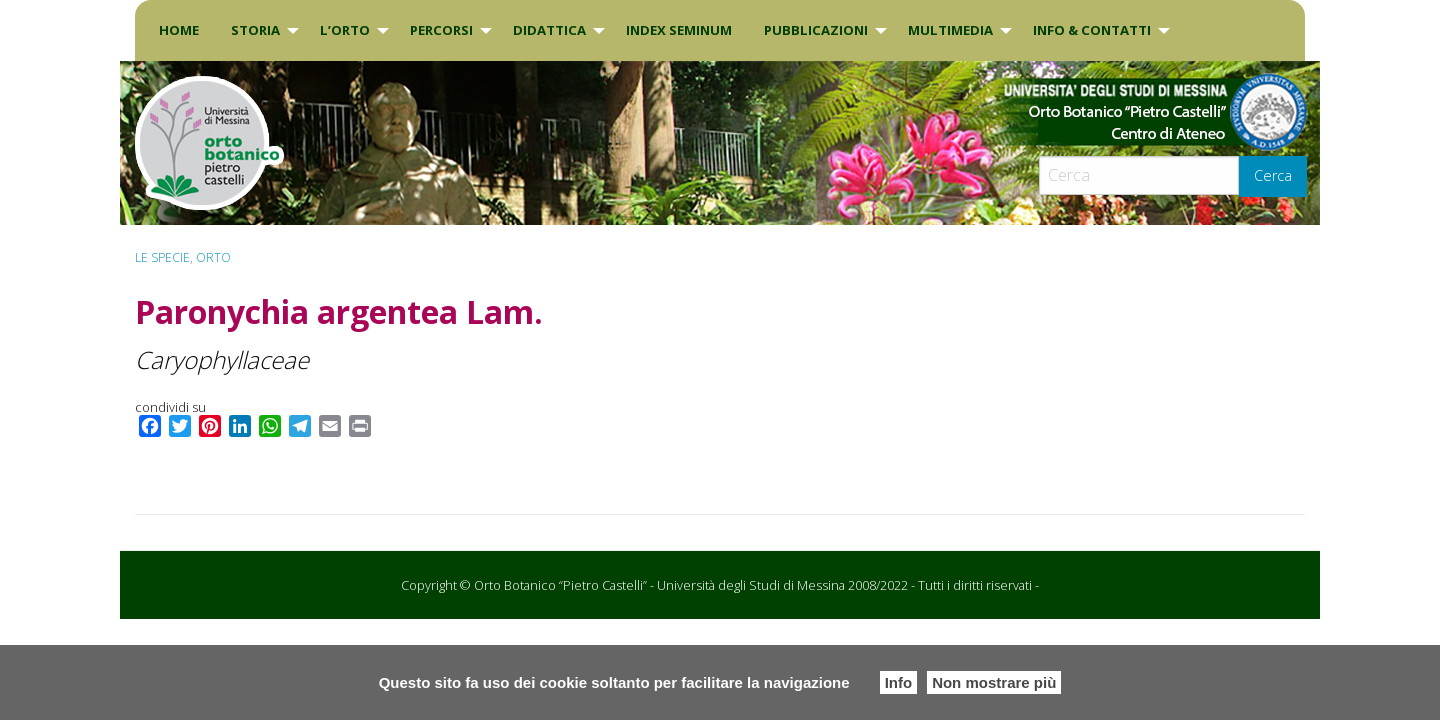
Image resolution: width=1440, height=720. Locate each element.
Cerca (1273, 175)
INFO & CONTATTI (1092, 30)
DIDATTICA (549, 30)
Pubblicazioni (816, 30)
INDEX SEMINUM (679, 30)
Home (179, 30)
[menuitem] (179, 30)
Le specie (162, 257)
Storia (255, 30)
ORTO (213, 257)
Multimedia (950, 30)
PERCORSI (441, 30)
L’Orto (345, 30)
